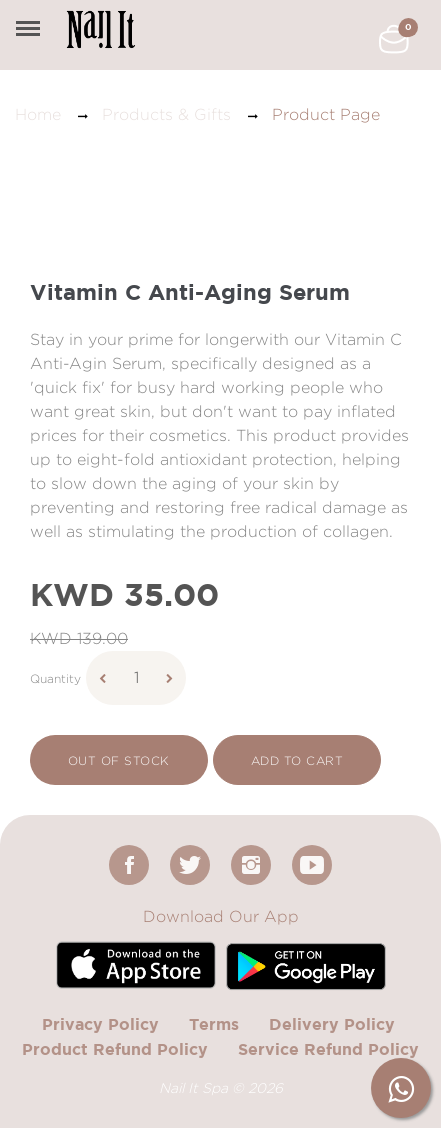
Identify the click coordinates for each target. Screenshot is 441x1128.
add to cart (297, 760)
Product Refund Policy (115, 1049)
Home (38, 114)
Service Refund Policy (328, 1049)
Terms (214, 1024)
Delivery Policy (332, 1024)
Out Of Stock (119, 760)
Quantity (55, 678)
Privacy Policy (100, 1024)
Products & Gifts (166, 114)
